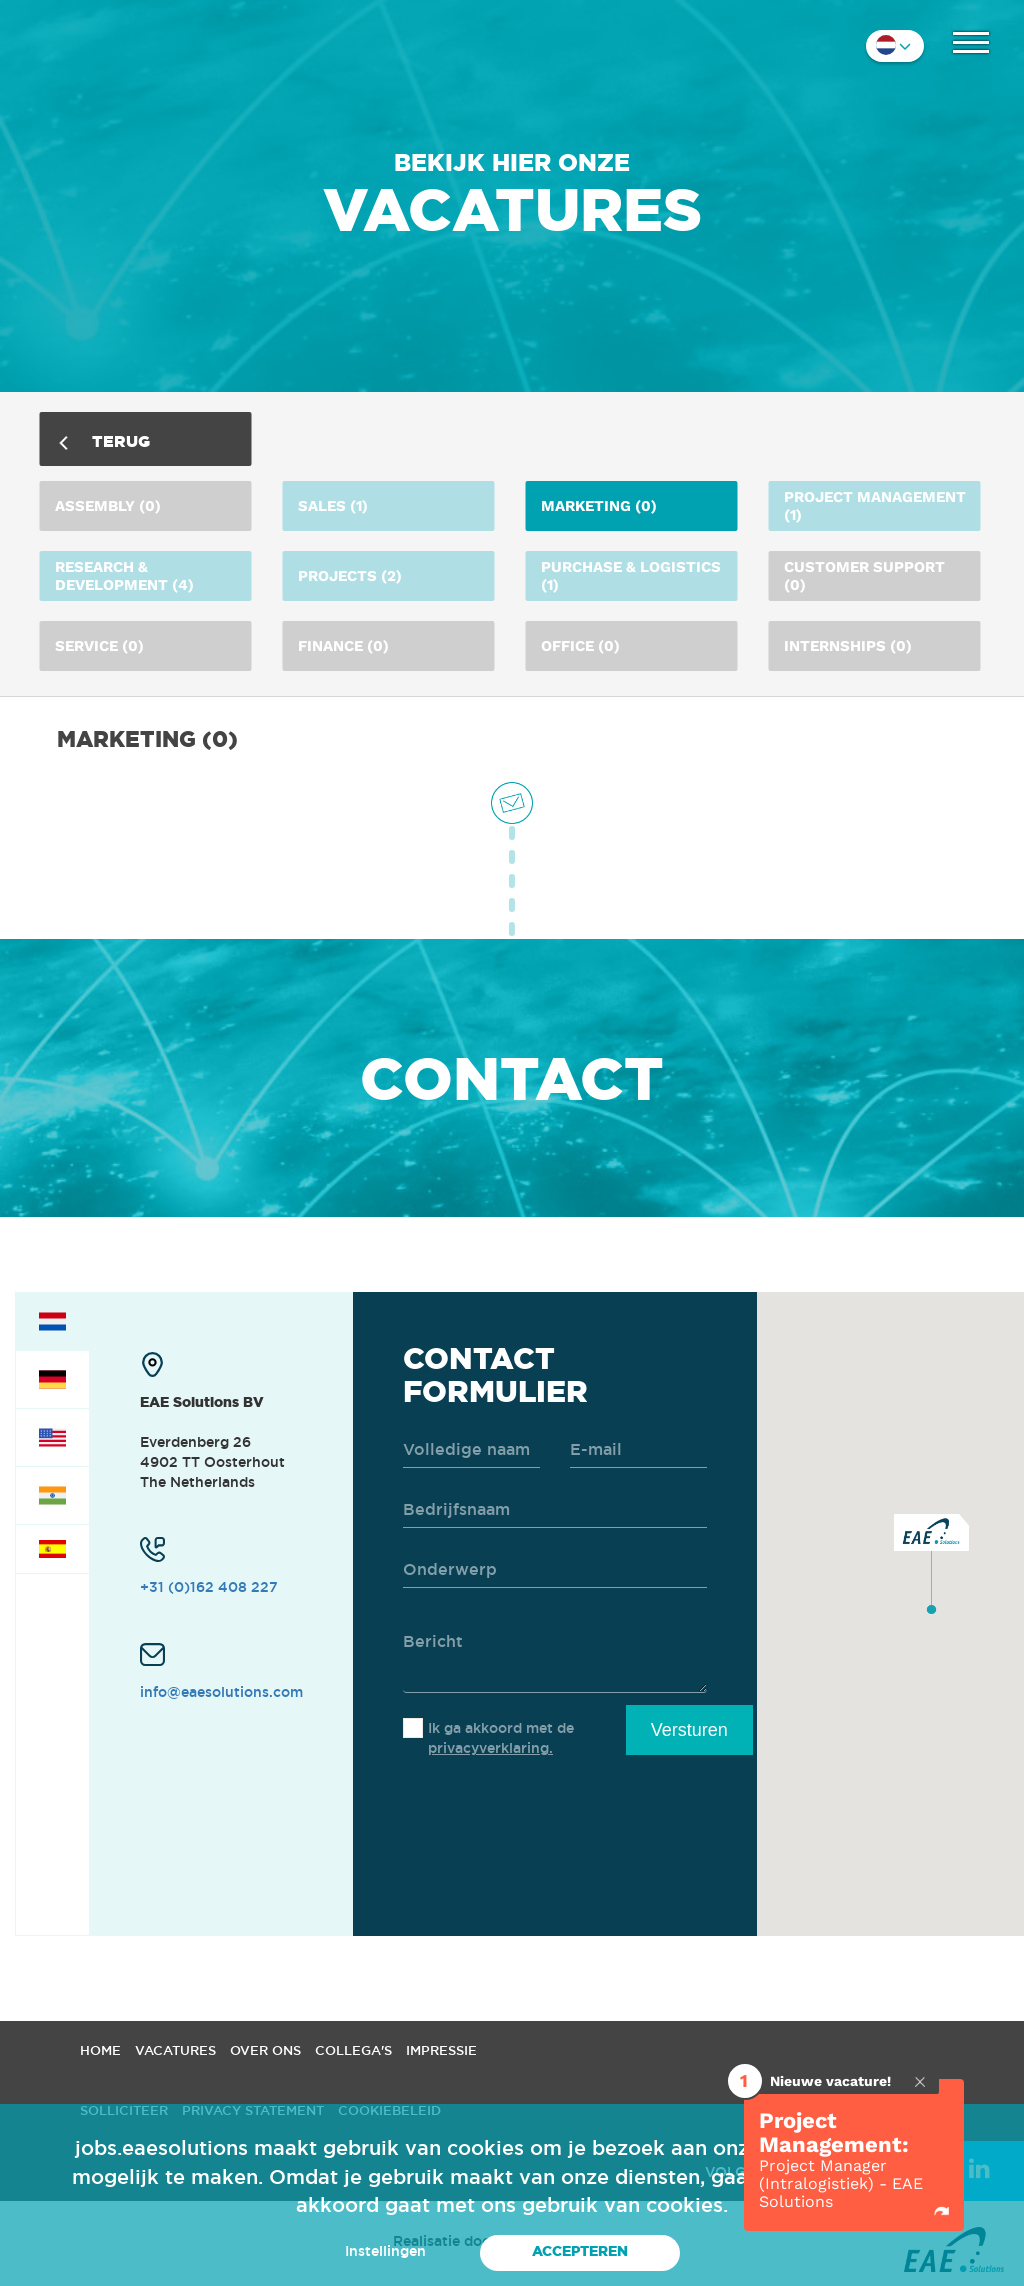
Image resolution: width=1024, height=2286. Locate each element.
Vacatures (175, 2050)
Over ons (265, 2050)
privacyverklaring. (490, 1748)
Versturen (689, 1730)
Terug (105, 441)
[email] (638, 1450)
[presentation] (555, 1822)
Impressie (441, 2050)
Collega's (353, 2050)
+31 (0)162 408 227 (209, 1587)
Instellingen (385, 2251)
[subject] (555, 1570)
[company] (555, 1510)
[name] (471, 1450)
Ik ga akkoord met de (501, 1738)
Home (100, 2050)
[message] (555, 1653)
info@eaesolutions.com (221, 1692)
